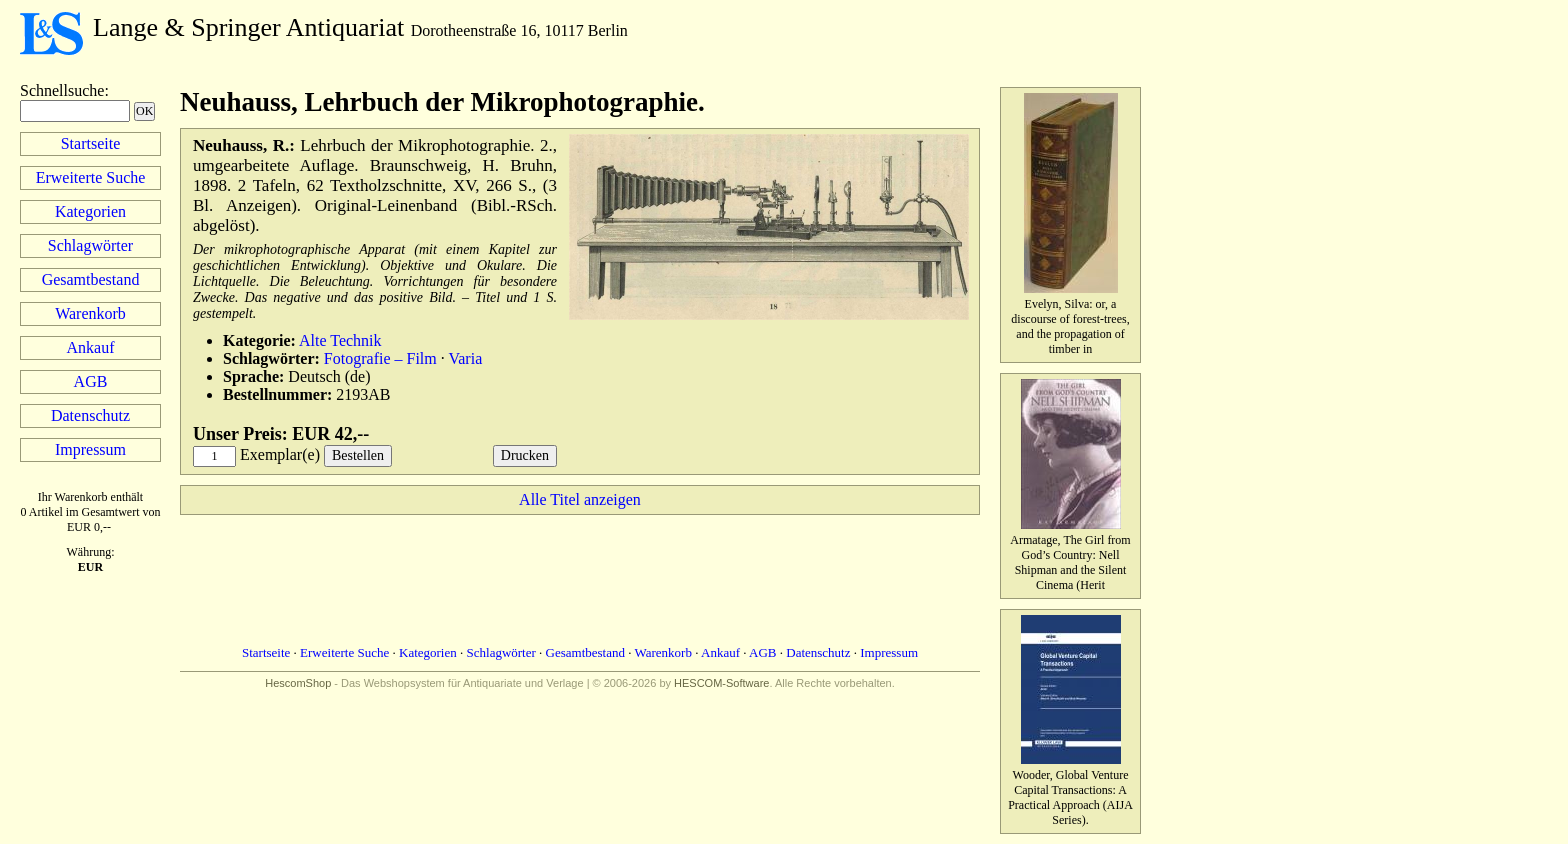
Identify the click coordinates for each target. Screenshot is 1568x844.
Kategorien (90, 211)
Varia (465, 358)
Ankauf (91, 347)
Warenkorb (90, 313)
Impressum (90, 449)
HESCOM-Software (721, 683)
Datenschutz (90, 415)
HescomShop (298, 683)
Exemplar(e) (280, 454)
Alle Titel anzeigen (580, 499)
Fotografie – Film (380, 358)
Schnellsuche (62, 90)
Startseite (91, 143)
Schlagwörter (90, 245)
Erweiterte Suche (91, 177)
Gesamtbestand (91, 279)
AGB (91, 381)
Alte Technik (340, 340)
